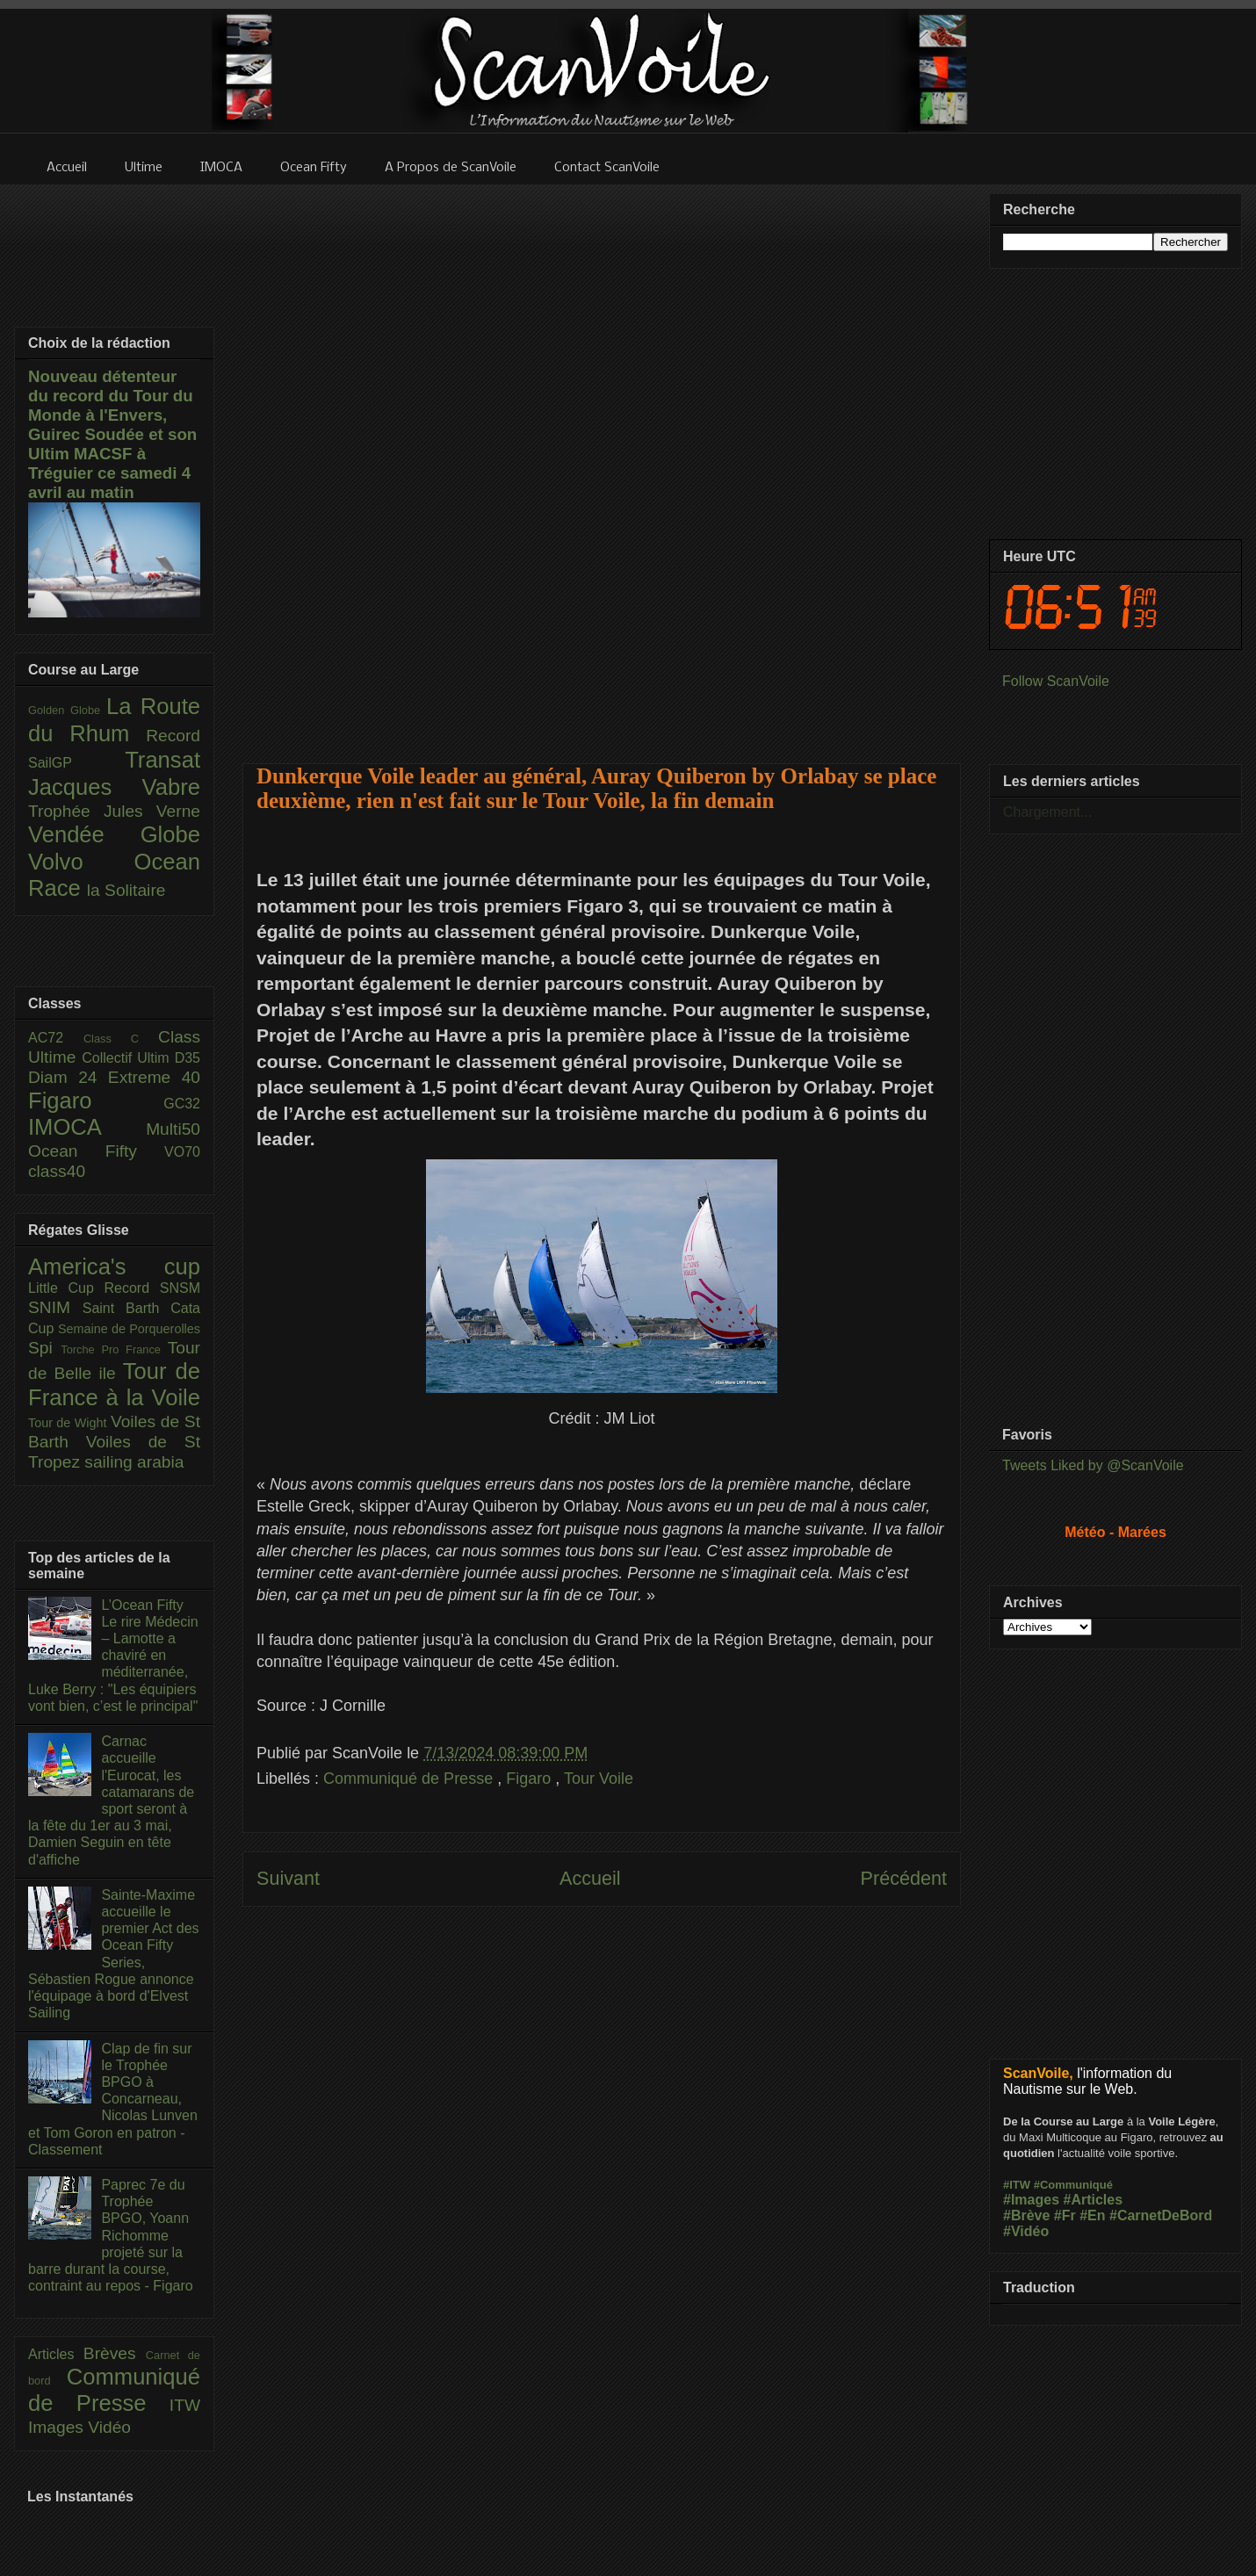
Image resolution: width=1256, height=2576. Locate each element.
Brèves (114, 2353)
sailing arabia (134, 1462)
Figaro (530, 1778)
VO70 (182, 1151)
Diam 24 (68, 1077)
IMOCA (87, 1127)
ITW (185, 2405)
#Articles (1093, 2199)
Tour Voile (598, 1778)
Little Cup (66, 1288)
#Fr (1065, 2215)
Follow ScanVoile (1055, 681)
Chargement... (1047, 812)
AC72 (55, 1037)
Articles (55, 2354)
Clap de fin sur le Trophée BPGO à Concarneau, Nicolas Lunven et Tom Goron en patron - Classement (113, 2099)
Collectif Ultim (128, 1057)
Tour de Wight (69, 1423)
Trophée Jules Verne (114, 811)
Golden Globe (67, 710)
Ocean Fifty (96, 1151)
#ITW (1016, 2184)
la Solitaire (126, 890)
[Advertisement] (602, 462)
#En (1092, 2215)
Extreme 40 (154, 1077)
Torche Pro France (114, 1349)
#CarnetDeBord (1160, 2215)
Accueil (590, 1878)
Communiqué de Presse (410, 1778)
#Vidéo (1026, 2231)
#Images (1031, 2199)
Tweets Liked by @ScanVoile (1093, 1465)
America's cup (114, 1266)
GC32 (181, 1103)
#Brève (1026, 2215)
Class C (120, 1038)
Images (58, 2427)
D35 (187, 1057)
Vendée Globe (114, 834)
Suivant (288, 1878)
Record (173, 735)
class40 (56, 1171)
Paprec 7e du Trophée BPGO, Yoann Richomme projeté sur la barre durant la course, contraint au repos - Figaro (110, 2235)
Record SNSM (152, 1288)
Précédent (904, 1878)
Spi (44, 1348)
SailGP (76, 762)
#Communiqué (1073, 2184)
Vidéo (109, 2427)
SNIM (55, 1307)
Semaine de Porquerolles (129, 1329)
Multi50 (173, 1129)
